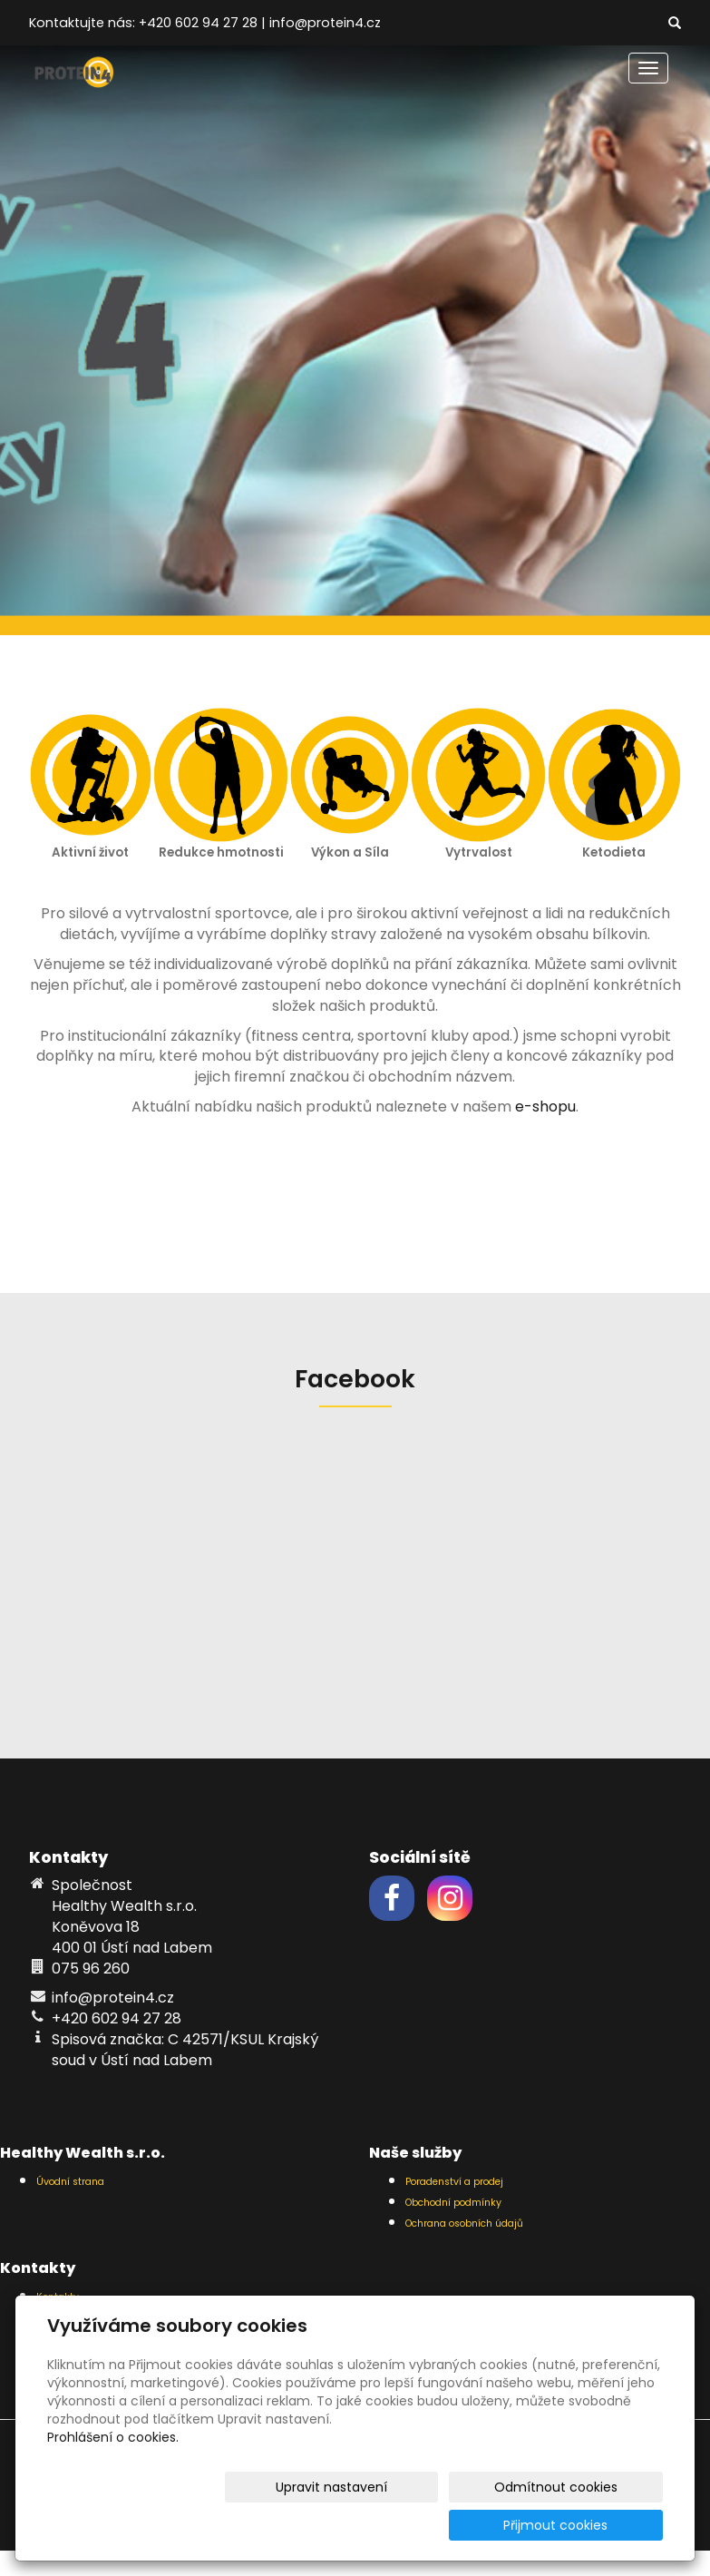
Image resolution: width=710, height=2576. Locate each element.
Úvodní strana (70, 2182)
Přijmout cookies (593, 2525)
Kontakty (57, 2297)
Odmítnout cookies (448, 2525)
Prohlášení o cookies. (113, 2475)
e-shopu (545, 1106)
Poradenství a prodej (454, 2182)
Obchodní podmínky (453, 2202)
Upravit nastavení (294, 2525)
